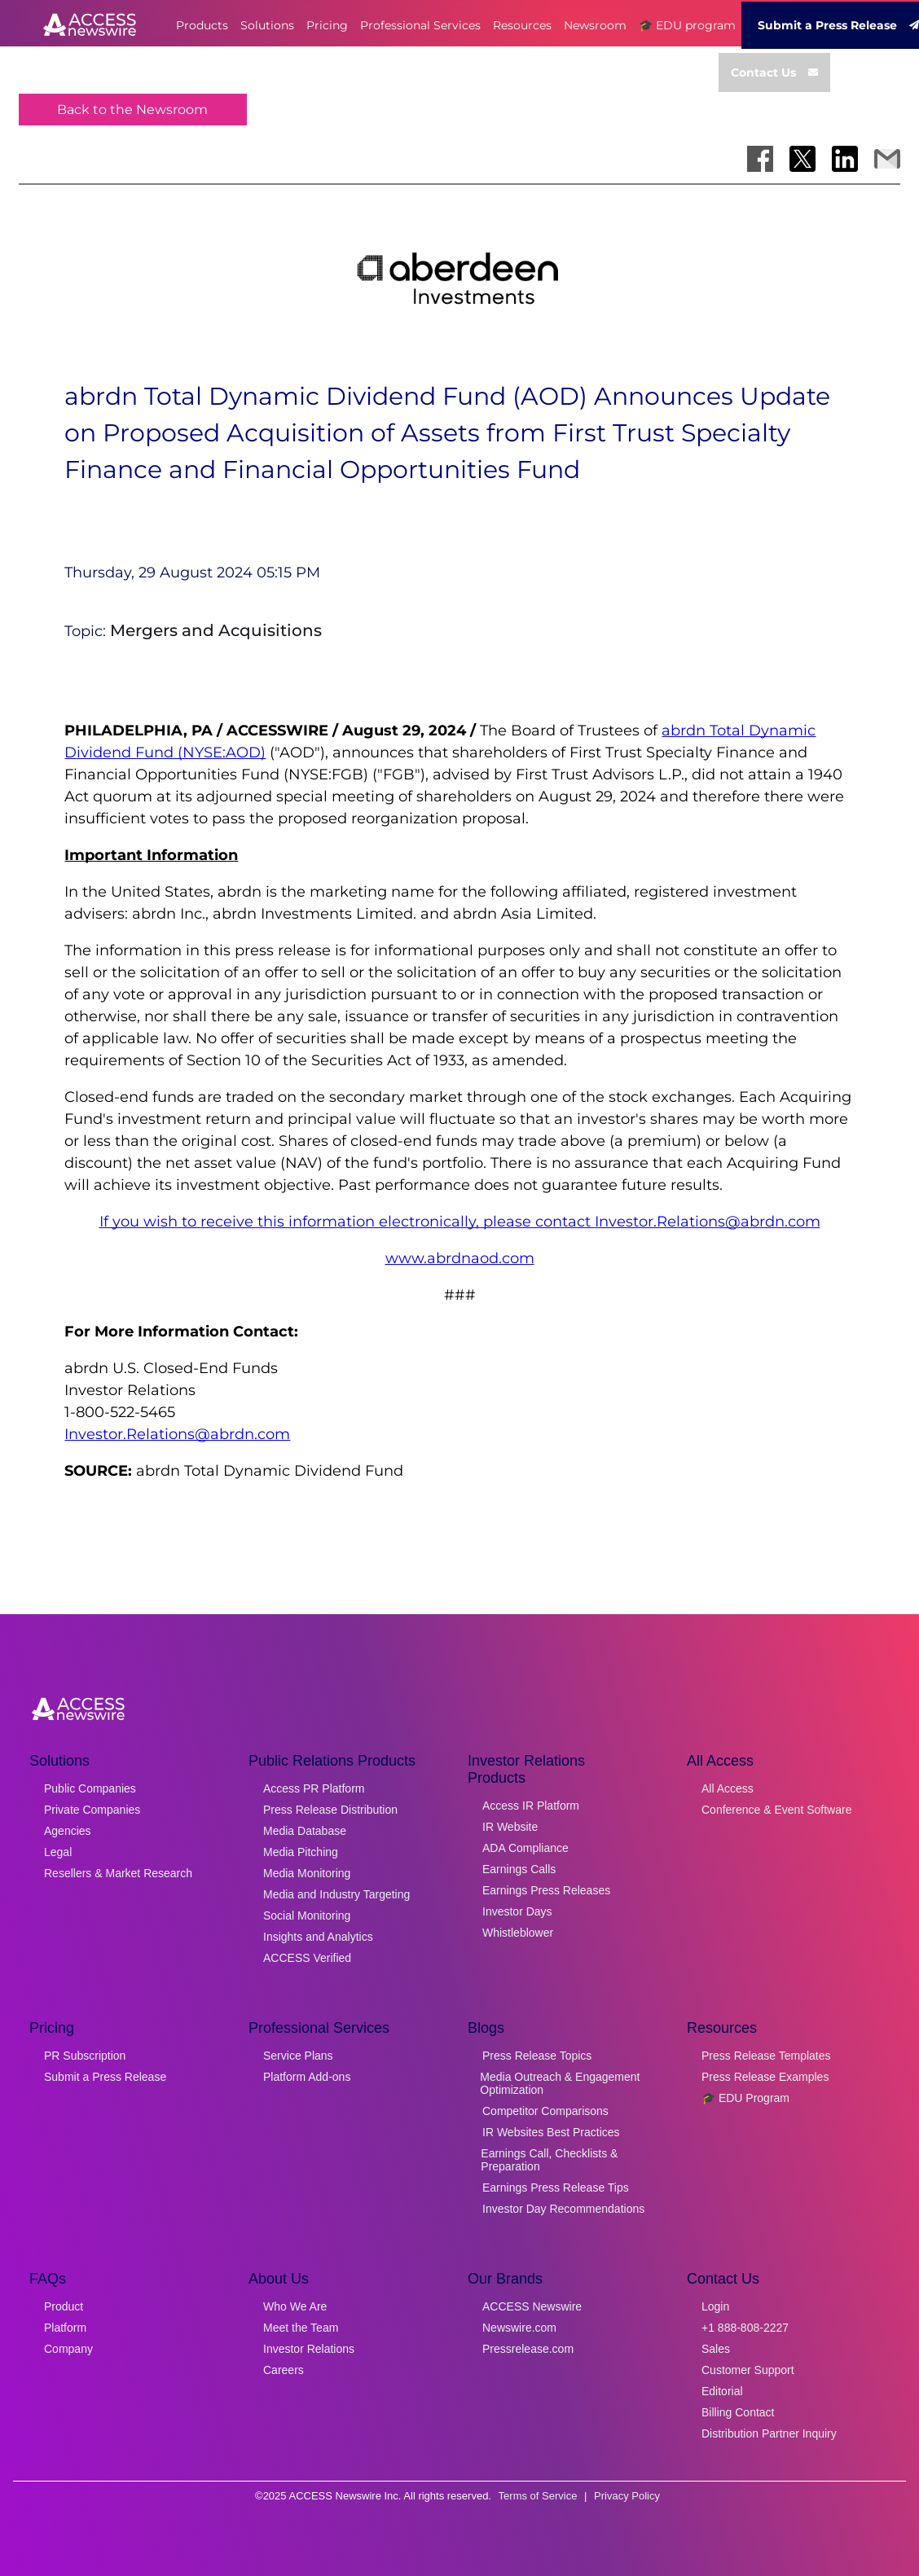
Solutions (267, 25)
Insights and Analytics (318, 1936)
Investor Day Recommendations (563, 2208)
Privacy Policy (627, 2496)
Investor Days (517, 1911)
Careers (283, 2369)
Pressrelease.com (528, 2348)
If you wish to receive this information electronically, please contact (347, 1222)
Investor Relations (308, 2348)
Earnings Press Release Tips (555, 2187)
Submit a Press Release (105, 2076)
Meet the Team (300, 2327)
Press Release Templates (765, 2055)
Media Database (304, 1830)
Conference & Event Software (776, 1809)
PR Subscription (84, 2055)
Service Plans (298, 2055)
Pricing (327, 25)
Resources (522, 25)
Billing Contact (738, 2412)
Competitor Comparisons (545, 2110)
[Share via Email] (887, 159)
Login (715, 2306)
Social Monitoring (306, 1915)
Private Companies (92, 1809)
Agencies (67, 1830)
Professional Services (420, 25)
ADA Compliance (525, 1847)
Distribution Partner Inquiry (769, 2433)
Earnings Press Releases (546, 1890)
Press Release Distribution (330, 1809)
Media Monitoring (306, 1873)
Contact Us (774, 72)
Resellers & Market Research (118, 1873)
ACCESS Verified (307, 1957)
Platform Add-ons (306, 2076)
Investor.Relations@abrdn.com (707, 1222)
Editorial (722, 2391)
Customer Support (747, 2369)
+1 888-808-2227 (745, 2327)
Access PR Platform (313, 1788)
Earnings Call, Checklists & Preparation (549, 2160)
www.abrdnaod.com (459, 1258)
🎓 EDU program (687, 25)
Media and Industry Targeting (336, 1894)
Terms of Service (538, 2496)
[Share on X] (802, 159)
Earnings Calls (519, 1869)
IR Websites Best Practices (551, 2132)
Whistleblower (517, 1932)
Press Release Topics (536, 2055)
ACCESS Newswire (532, 2306)
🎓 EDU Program (745, 2097)
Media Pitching (300, 1851)
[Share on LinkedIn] (845, 159)
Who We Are (295, 2306)
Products (202, 25)
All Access (727, 1788)
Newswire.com (519, 2327)
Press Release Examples (765, 2076)
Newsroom (595, 25)
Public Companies (90, 1788)
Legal (58, 1851)
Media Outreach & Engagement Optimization (560, 2083)
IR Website (510, 1826)
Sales (715, 2348)
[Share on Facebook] (760, 159)
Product (63, 2306)
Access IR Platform (530, 1805)
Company (68, 2348)
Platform (65, 2327)
